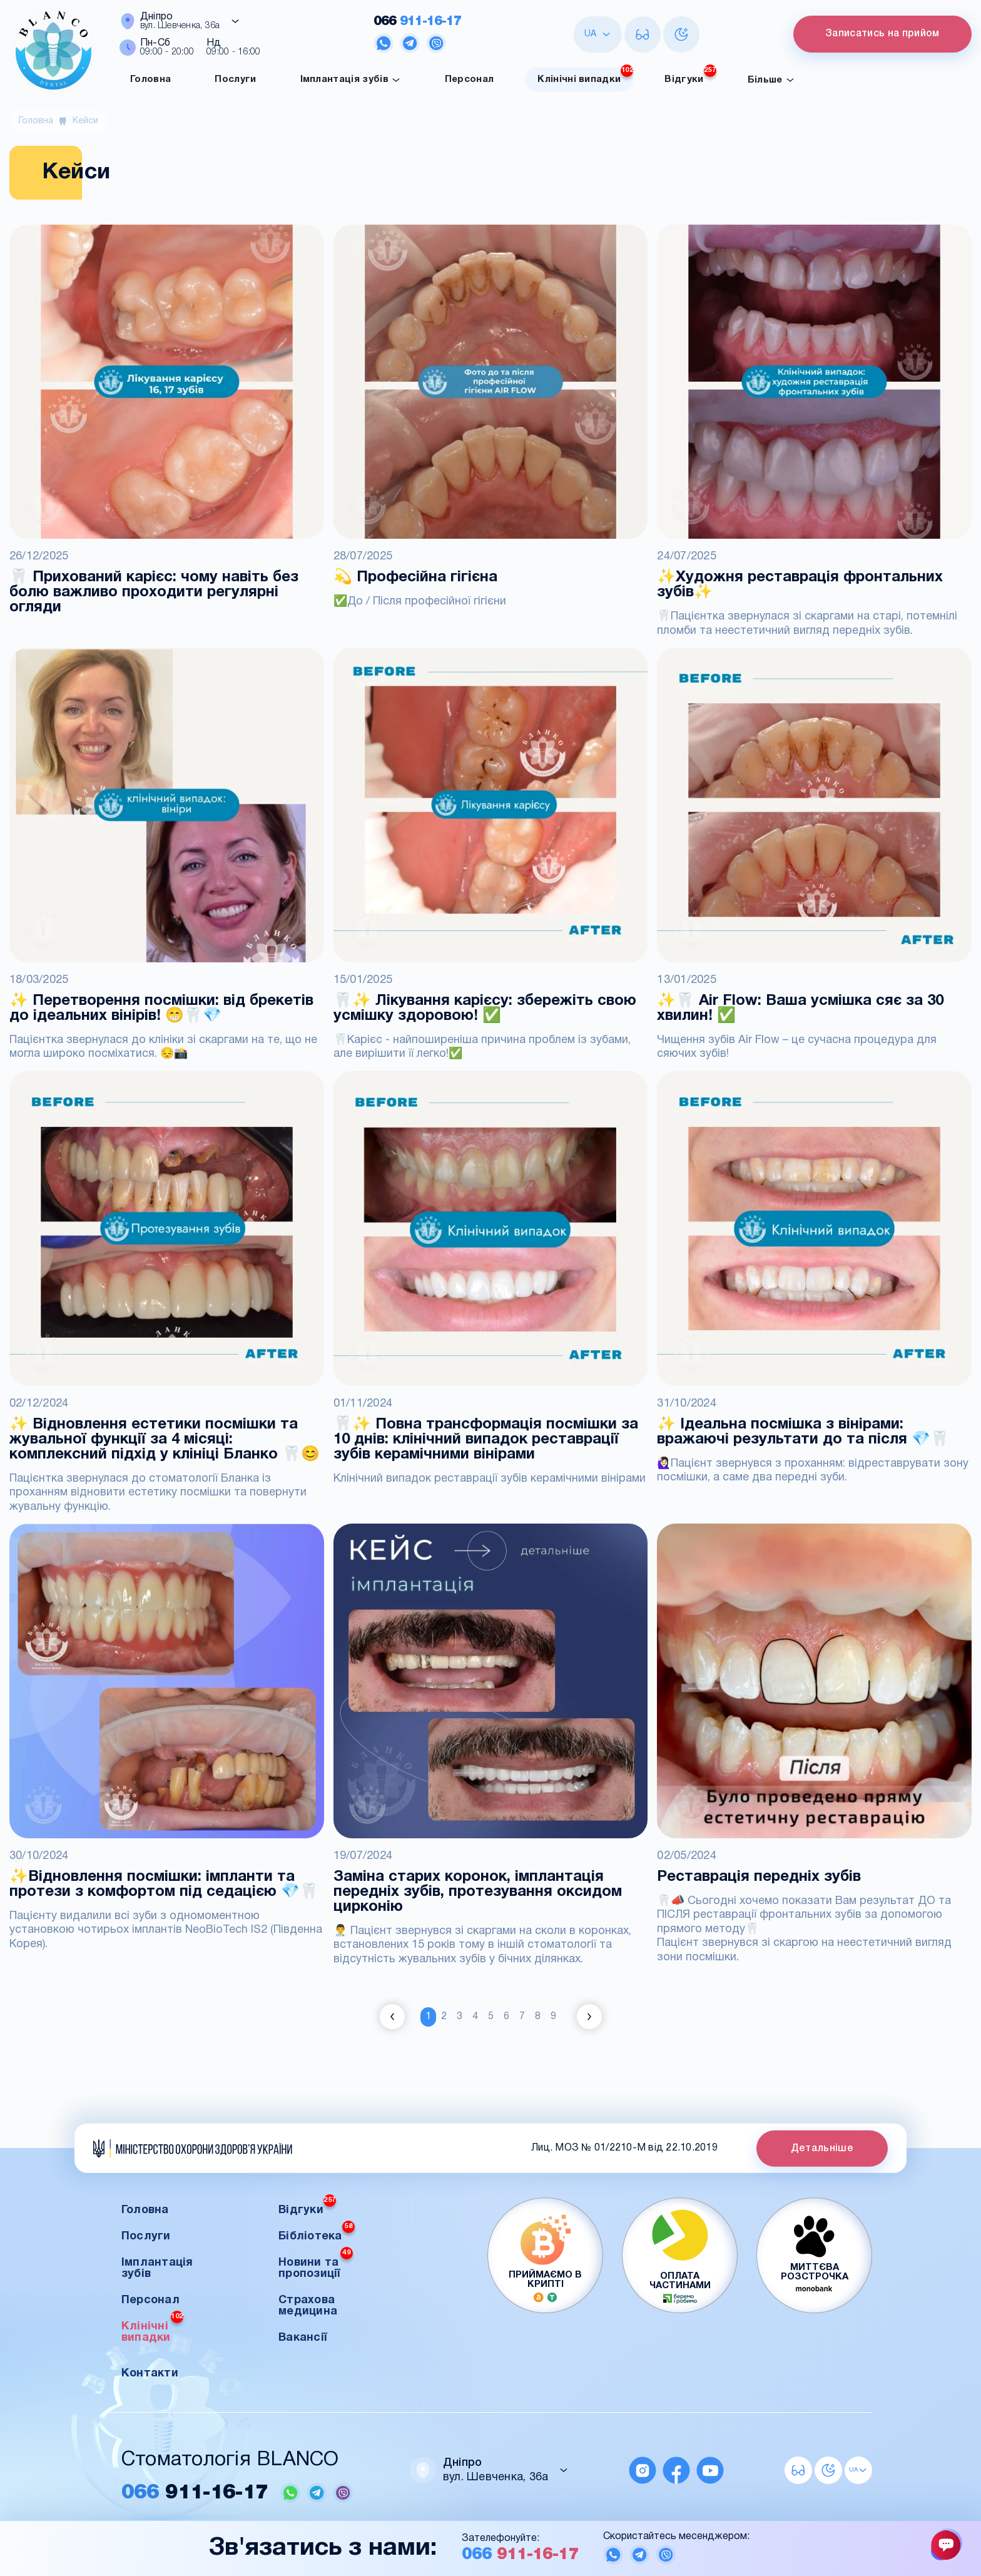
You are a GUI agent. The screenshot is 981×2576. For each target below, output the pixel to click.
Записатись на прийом (880, 33)
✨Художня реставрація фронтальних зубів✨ (800, 585)
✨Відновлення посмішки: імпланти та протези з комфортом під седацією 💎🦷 (163, 1884)
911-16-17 (415, 21)
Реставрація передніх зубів (759, 1877)
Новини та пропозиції (315, 2264)
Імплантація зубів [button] (157, 2268)
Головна (150, 79)
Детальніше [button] (822, 2148)
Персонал (469, 79)
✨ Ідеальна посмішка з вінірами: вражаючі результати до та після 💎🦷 (803, 1432)
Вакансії (302, 2337)
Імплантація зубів (350, 80)
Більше (771, 80)
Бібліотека (316, 2232)
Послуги (235, 79)
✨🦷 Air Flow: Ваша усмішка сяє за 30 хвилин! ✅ (800, 1008)
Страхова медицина (307, 2305)
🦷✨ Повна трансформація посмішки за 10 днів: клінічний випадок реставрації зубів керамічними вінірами (485, 1440)
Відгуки (690, 76)
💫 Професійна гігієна (415, 577)
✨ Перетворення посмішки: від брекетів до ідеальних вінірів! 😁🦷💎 (161, 1008)
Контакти (149, 2373)
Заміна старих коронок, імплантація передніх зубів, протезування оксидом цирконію (477, 1892)
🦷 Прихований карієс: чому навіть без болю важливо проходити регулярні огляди (153, 592)
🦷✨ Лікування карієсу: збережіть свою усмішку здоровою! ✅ (484, 1008)
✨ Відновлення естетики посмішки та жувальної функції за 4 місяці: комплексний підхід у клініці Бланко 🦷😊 (164, 1440)
